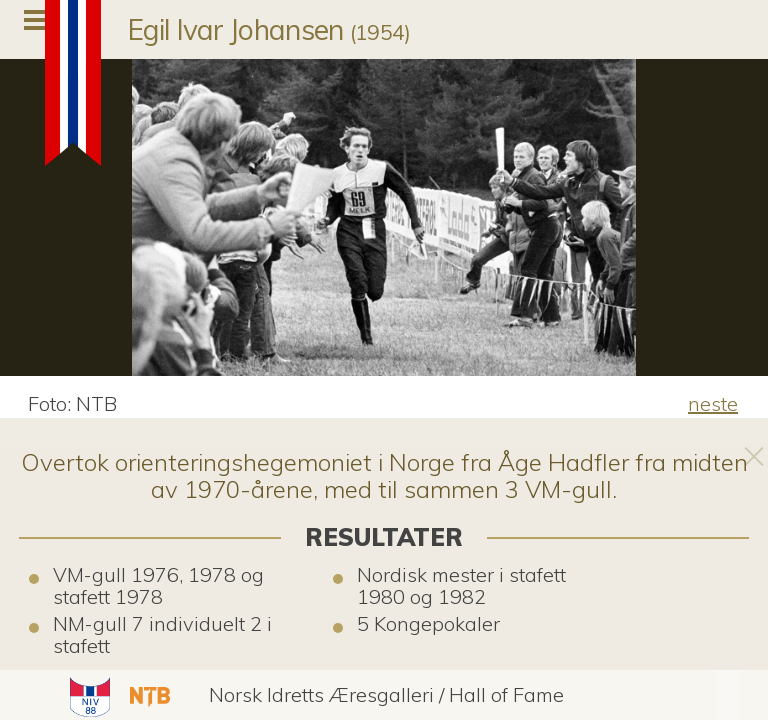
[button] (87, 695)
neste (713, 403)
